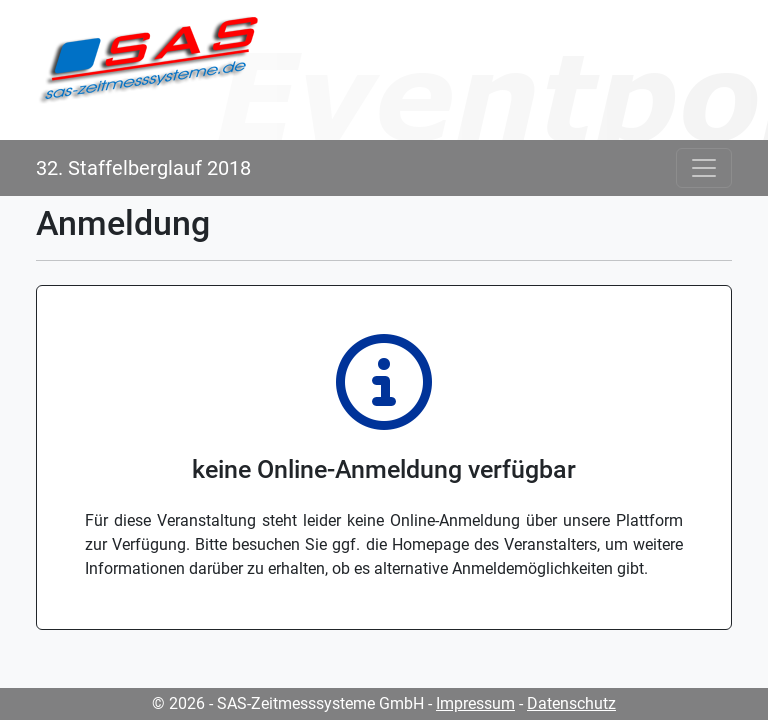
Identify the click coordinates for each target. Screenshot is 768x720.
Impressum (475, 703)
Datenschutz (571, 703)
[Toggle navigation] (704, 168)
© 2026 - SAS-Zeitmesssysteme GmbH (288, 703)
